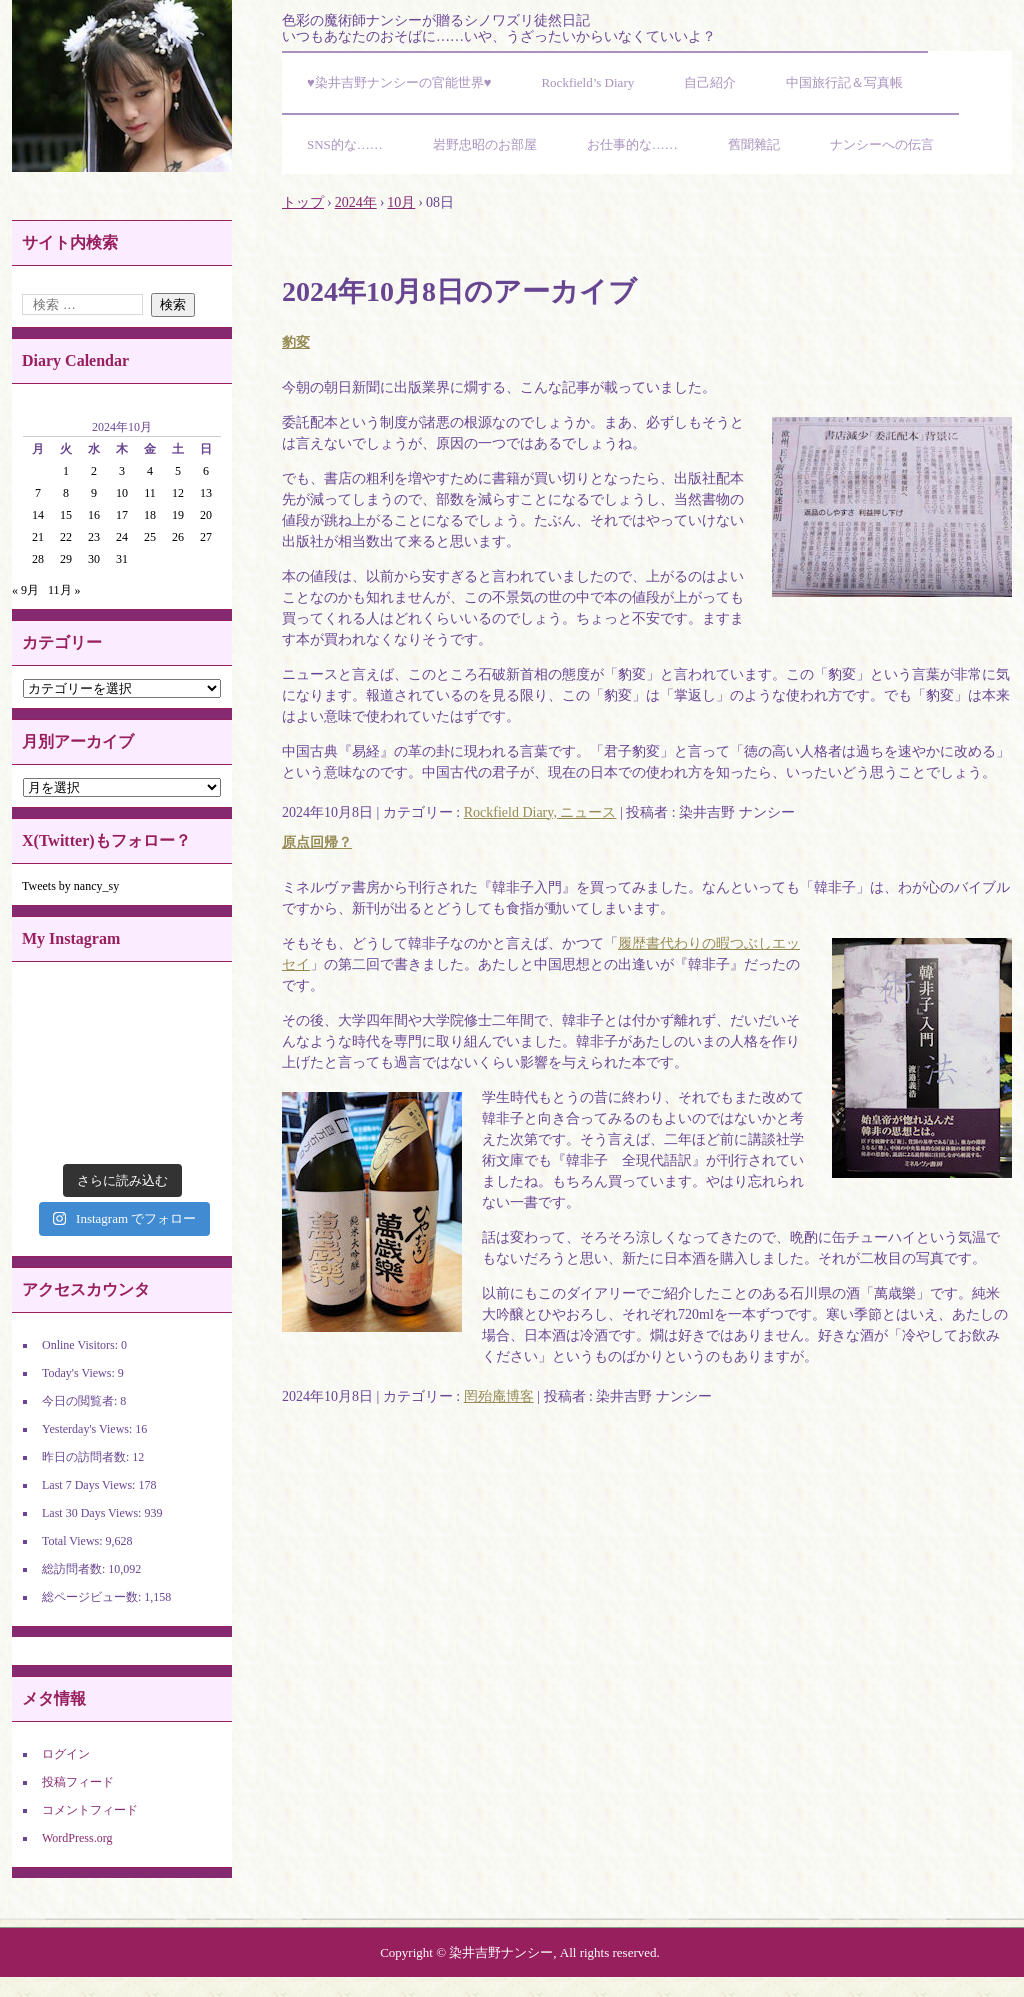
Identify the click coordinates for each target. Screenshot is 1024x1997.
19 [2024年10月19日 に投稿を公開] (178, 515)
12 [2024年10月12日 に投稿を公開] (178, 493)
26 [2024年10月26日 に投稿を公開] (178, 537)
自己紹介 (710, 82)
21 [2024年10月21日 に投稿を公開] (38, 537)
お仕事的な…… (632, 144)
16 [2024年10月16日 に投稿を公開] (94, 515)
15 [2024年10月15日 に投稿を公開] (66, 515)
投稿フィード (78, 1782)
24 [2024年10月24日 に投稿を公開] (122, 537)
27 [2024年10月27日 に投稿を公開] (206, 537)
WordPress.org (77, 1838)
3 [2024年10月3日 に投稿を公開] (122, 471)
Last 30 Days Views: (93, 1513)
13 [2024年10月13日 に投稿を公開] (206, 493)
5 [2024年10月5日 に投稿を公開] (178, 471)
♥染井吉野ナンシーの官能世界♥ (399, 82)
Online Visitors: (81, 1345)
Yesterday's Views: (88, 1429)
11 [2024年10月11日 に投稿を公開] (150, 493)
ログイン (66, 1754)
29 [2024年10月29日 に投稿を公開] (66, 559)
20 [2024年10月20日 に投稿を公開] (206, 515)
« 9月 (25, 590)
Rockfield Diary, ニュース (540, 812)
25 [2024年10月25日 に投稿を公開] (150, 537)
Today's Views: (80, 1373)
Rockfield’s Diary (587, 82)
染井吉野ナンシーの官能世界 (122, 86)
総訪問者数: (75, 1569)
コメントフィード (90, 1810)
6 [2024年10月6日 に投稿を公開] (206, 471)
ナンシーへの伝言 (882, 144)
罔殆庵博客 (499, 1396)
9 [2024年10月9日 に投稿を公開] (94, 493)
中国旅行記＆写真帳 (844, 82)
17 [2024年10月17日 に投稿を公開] (122, 515)
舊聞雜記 (754, 144)
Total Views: (74, 1541)
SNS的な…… (345, 144)
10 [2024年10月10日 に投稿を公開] (122, 493)
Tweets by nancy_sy (70, 886)
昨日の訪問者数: (87, 1457)
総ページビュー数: (93, 1597)
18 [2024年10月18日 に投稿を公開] (150, 515)
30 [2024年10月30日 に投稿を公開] (94, 559)
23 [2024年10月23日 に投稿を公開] (94, 537)
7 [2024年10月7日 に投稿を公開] (38, 493)
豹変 (296, 342)
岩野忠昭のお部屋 (485, 144)
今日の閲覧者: (81, 1401)
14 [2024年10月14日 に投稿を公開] (38, 515)
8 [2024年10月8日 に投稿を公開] (66, 493)
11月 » (64, 590)
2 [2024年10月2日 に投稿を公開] (94, 471)
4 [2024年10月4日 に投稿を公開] (150, 471)
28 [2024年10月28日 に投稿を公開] (38, 559)
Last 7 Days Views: (90, 1485)
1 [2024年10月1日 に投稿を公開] (66, 471)
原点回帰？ (317, 842)
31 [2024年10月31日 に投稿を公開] (122, 559)
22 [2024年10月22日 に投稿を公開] (66, 537)
